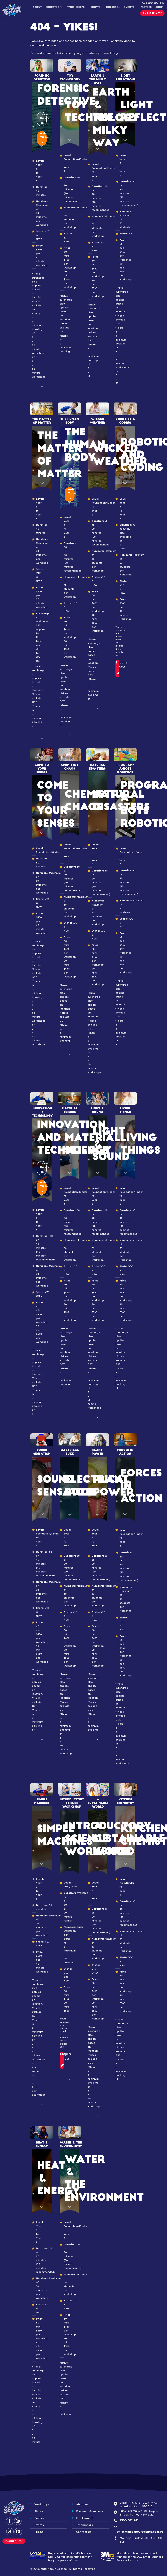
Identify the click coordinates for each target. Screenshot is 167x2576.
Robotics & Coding (125, 421)
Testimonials (84, 2525)
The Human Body (69, 421)
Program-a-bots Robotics (125, 769)
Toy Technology (70, 77)
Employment (84, 2518)
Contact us (83, 2531)
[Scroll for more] (42, 145)
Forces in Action (125, 1452)
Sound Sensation (41, 1452)
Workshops (77, 7)
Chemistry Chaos (69, 767)
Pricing (39, 2531)
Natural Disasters (97, 767)
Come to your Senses (42, 769)
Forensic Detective (42, 77)
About (37, 6)
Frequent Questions (89, 2511)
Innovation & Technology (42, 1112)
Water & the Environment (71, 2144)
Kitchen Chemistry (125, 1801)
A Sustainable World (98, 1803)
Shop (159, 6)
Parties (146, 6)
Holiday (113, 7)
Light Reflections (125, 77)
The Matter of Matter (42, 421)
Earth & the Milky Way (97, 79)
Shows (97, 7)
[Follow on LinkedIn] (18, 2531)
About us (82, 2504)
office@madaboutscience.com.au (139, 2531)
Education (55, 7)
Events (130, 7)
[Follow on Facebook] (9, 2521)
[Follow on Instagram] (18, 2521)
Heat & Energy (42, 2144)
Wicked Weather (97, 421)
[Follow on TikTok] (10, 2531)
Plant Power (97, 1452)
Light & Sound (97, 1110)
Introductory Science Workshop (72, 1803)
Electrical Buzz (70, 1452)
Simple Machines (42, 1801)
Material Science (69, 1110)
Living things (125, 1110)
